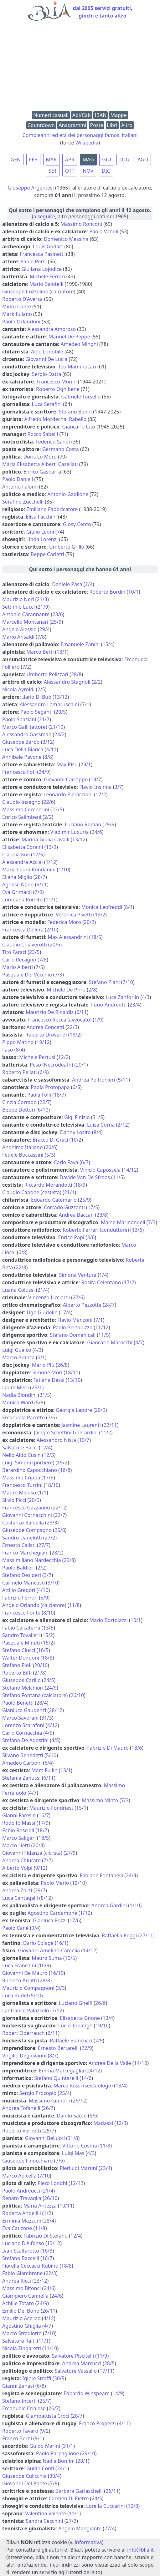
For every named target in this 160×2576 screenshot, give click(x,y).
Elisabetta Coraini (22, 847)
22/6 (48, 802)
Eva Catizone (17, 2228)
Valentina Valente (45, 2513)
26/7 (48, 2108)
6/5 (76, 1087)
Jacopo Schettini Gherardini (66, 1432)
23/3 (52, 1522)
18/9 (80, 1184)
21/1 (69, 1192)
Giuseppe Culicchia (24, 2475)
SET (53, 170)
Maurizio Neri (18, 599)
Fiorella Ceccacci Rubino (30, 2265)
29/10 (88, 2453)
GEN (16, 159)
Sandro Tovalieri (21, 1635)
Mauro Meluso (19, 1492)
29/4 (44, 629)
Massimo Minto (100, 1800)
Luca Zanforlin (122, 997)
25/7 (49, 2130)
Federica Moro (64, 922)
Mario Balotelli (46, 284)
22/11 (110, 1425)
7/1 (85, 704)
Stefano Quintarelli (56, 2078)
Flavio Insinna (95, 786)
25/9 (56, 621)
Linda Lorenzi (42, 539)
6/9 (43, 1072)
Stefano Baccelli (20, 2258)
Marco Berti (40, 651)
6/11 (81, 1012)
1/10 (63, 869)
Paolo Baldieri (18, 1567)
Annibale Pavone (22, 756)
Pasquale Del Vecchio (27, 974)
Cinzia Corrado (19, 1102)
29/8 (69, 1560)
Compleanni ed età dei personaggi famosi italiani (80, 135)
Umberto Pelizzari (47, 674)
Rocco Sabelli (42, 434)
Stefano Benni (75, 411)
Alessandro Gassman (26, 734)
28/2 (56, 1552)
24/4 (131, 1875)
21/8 (39, 1672)
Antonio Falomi (20, 486)
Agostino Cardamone (52, 1912)
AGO (142, 159)
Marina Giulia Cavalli (46, 839)
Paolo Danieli (17, 479)
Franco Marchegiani (25, 1552)
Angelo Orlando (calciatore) (34, 1605)
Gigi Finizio (77, 1117)
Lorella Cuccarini (105, 2505)
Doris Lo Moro (40, 456)
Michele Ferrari (47, 276)
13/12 (61, 696)
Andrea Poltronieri (93, 1079)
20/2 (89, 922)
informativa (88, 2542)
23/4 (134, 1004)
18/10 (52, 1485)
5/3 (50, 1154)
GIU (106, 159)
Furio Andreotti (108, 1004)
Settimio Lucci (18, 606)
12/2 (63, 1057)
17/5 (38, 854)
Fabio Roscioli (18, 1830)
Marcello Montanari (25, 621)
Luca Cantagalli (20, 1897)
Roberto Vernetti (21, 2130)
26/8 (62, 1365)
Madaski (103, 2123)
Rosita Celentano (101, 1282)
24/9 (44, 771)
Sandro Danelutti (22, 1537)
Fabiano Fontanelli (101, 1875)
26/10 (77, 1695)
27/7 (44, 1545)
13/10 (73, 1380)
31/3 (46, 1717)
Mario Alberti (17, 967)
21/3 (42, 599)
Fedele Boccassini (22, 1154)
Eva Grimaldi (17, 892)
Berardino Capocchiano (29, 1470)
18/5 (96, 937)
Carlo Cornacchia (22, 1732)
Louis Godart (48, 246)
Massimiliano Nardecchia (31, 1560)
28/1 (82, 2460)
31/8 (73, 2138)
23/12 (40, 2280)
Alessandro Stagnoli (67, 681)
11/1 (50, 899)
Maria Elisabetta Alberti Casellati (40, 464)
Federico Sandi (52, 441)
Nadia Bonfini (59, 2460)
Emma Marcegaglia (61, 2070)
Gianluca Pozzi (50, 1920)
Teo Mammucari (77, 366)
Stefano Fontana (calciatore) (35, 1695)
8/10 (48, 1612)
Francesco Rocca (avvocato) (59, 1019)
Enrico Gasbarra (42, 471)
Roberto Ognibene (58, 389)
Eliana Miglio (17, 877)
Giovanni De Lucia (46, 359)
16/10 (57, 1973)
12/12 (77, 2183)
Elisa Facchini (41, 516)
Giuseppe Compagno (27, 1530)
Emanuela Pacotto (23, 1417)
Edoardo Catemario (54, 1199)
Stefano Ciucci (18, 1650)
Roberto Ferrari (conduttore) (96, 1229)
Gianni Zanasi (18, 2385)
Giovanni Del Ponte (24, 2483)
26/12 (79, 2100)
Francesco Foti (19, 771)
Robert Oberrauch (23, 2033)
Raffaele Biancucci (71, 2040)
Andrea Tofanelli (21, 2108)
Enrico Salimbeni (21, 817)
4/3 (145, 997)
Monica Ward (17, 1402)
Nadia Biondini (19, 1395)
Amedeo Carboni (22, 1762)
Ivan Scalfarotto (20, 2250)
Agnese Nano (18, 884)
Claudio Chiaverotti (24, 944)
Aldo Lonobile (47, 351)
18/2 (75, 1034)
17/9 (43, 1822)
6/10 (43, 1109)
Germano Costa (60, 449)
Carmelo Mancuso (23, 1582)
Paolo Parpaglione (57, 2453)
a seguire (44, 216)
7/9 (38, 892)
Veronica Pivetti (74, 914)
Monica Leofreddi (101, 907)
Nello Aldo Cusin (21, 1455)
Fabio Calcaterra (21, 1627)
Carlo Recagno (19, 959)
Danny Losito (75, 1132)
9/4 (35, 1927)
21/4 (43, 1289)
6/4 (48, 1762)
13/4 (108, 2018)
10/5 (70, 1958)
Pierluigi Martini (78, 2168)
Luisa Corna (101, 1124)
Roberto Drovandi (46, 1034)
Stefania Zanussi (21, 1777)
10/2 (76, 1139)
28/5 (109, 2363)
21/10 (57, 726)
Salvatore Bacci (20, 1447)
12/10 (78, 1882)
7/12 (57, 2010)
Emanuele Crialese (24, 2408)
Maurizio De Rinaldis (50, 1012)
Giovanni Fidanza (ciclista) (32, 1852)
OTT (70, 170)
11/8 (74, 1605)
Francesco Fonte (21, 1612)
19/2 (100, 914)
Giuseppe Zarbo (20, 741)
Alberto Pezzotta (82, 1304)
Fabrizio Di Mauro (108, 1747)
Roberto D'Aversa (22, 299)
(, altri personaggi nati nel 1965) (80, 213)
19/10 (102, 2025)
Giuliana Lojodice (42, 269)
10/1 (133, 591)
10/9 (44, 1965)
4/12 (52, 1725)
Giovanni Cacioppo (66, 779)
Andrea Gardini (109, 1905)
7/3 (58, 974)
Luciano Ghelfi (75, 2003)
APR (70, 159)
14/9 (117, 2393)
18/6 (137, 1747)
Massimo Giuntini (49, 2100)
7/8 (41, 636)
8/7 (53, 2055)
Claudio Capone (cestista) (31, 1192)
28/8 (76, 674)
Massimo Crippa (21, 1477)
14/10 (140, 2063)
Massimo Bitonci (21, 2288)
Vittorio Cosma (79, 2145)
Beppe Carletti (47, 554)
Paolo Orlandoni (21, 321)
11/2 (106, 1432)
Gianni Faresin (19, 1815)
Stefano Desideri (21, 1575)
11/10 (50, 2348)
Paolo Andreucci (21, 2190)
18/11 (72, 1372)
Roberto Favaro (20, 2430)
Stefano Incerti (19, 2400)
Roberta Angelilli (21, 2213)
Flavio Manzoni (74, 1319)
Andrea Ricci (16, 2280)
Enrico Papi (71, 1237)
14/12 (130, 1169)
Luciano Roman (83, 824)
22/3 (72, 1027)
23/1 (85, 764)
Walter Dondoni (20, 1657)
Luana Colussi (18, 1289)
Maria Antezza (40, 2205)
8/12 (46, 1897)
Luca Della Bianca (22, 749)
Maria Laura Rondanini (28, 869)
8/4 (128, 907)
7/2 (26, 666)
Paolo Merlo (55, 1882)
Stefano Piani (104, 982)
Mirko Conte (16, 306)
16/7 (44, 1815)
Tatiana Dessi (49, 1380)
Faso (7, 1049)
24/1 (62, 2468)
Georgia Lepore (74, 1410)
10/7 (84, 1440)
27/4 (109, 2528)
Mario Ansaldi (18, 636)
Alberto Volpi (17, 1867)
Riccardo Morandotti (48, 1184)
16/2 (48, 1642)
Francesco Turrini (22, 1485)
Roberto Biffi (17, 1672)
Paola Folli (39, 1094)
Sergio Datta (46, 374)
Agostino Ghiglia (21, 2325)
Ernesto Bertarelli (58, 2048)
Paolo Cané (15, 1927)
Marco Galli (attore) (24, 726)
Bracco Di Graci (50, 1139)
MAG (88, 159)
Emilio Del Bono (20, 2310)
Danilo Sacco (71, 2115)
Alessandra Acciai (22, 862)
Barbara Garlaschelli (79, 2490)
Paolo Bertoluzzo (73, 1327)
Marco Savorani (20, 1717)
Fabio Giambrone (22, 2273)
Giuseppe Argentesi (31, 187)
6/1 (41, 1357)
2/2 (97, 681)
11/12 (102, 1327)
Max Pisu (66, 764)
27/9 (70, 1852)
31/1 (68, 2445)
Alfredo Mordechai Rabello (55, 419)
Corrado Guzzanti (64, 1207)
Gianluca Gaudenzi (24, 1710)
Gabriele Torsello (81, 396)
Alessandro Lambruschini (49, 704)
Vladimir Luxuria (69, 832)
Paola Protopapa (50, 1087)
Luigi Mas (73, 2153)
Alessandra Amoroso (51, 329)
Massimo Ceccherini (25, 809)
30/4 (54, 2475)
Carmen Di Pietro (69, 2498)
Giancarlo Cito (78, 426)
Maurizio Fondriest (51, 1807)
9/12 (40, 1867)
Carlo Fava (66, 1162)
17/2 (100, 794)
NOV (88, 170)
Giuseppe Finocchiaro (27, 2160)
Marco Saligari (19, 1837)
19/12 (43, 1042)
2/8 (92, 989)
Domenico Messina (66, 239)
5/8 (40, 1402)
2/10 (51, 929)
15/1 (81, 1807)
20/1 (81, 1064)
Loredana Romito (22, 899)
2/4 (89, 584)
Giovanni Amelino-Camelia (49, 1950)
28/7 (40, 877)
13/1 (62, 651)
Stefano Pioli (17, 1665)
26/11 (49, 2310)
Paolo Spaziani (19, 719)
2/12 (122, 1124)
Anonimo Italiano (22, 1147)
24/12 (94, 2070)
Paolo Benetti (18, 1702)
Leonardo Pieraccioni (68, 794)
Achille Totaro (18, 2303)
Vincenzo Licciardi (49, 1297)
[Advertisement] (80, 67)
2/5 (41, 689)
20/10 (41, 1665)
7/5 (39, 967)
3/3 (61, 1988)
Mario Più (43, 1365)
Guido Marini (44, 2445)
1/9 (98, 1019)
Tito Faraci (14, 952)
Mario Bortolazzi (108, 1620)
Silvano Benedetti (22, 1755)
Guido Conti (40, 2468)
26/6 (100, 2003)
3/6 (91, 1237)
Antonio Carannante (25, 614)
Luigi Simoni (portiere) (28, 1462)
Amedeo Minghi (79, 344)
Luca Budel (15, 1995)
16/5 (43, 1650)
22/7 (44, 1102)
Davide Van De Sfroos (84, 1177)
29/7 (40, 1890)
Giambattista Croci (48, 2415)
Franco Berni (17, 2438)
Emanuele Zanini (80, 644)
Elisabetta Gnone (80, 2018)
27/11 (146, 1935)
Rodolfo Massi (18, 1822)
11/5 (118, 1177)
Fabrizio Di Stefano (45, 2235)
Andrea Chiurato (21, 1860)
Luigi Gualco (16, 1349)
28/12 (55, 1710)
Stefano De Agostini (25, 1740)
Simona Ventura (77, 1274)
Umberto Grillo (66, 546)
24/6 (96, 832)
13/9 (51, 847)
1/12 (51, 862)
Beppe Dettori (18, 1109)
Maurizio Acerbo (21, 2318)
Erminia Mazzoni (21, 2220)
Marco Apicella (19, 2175)
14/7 (95, 779)
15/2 (62, 1462)
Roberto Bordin (107, 591)
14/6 (86, 2078)
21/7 (44, 719)
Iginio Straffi (36, 2378)
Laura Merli (15, 1387)
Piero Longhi (52, 2183)
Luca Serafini (47, 404)
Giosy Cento (77, 524)
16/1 (61, 1943)
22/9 (86, 2048)
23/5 (57, 809)
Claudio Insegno (21, 802)
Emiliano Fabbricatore (52, 509)
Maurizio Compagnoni (28, 1988)
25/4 (64, 2093)
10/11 (66, 2205)
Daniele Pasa (67, 584)
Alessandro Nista (56, 1440)
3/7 (118, 786)
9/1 (38, 2438)
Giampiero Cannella (25, 2295)
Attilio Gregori (18, 1590)
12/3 (49, 1455)
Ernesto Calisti (19, 1545)
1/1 (42, 1492)
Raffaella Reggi (119, 1935)
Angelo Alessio (19, 629)
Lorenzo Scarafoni (23, 1725)
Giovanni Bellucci (45, 2138)
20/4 (38, 1845)
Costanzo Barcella (23, 1522)
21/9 (43, 606)
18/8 (47, 1657)
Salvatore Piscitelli (73, 2355)
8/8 (48, 756)
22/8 (21, 1267)
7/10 (128, 982)
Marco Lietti (16, 1845)
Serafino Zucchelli (23, 501)
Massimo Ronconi (81, 224)
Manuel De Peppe (69, 336)
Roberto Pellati (19, 1072)
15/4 (107, 644)
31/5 (98, 1117)
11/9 (102, 2355)
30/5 (59, 2378)
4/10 (43, 1590)
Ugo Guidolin (42, 1312)
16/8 (65, 1470)
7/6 (51, 1417)
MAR (51, 159)
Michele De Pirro (66, 989)
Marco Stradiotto (22, 2333)
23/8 (101, 1214)
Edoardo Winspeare (87, 2393)
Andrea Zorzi (17, 1890)
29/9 (109, 824)
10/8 (133, 2505)
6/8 (22, 1252)
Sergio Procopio (37, 2093)
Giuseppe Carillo (21, 1680)
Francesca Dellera (23, 929)
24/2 (59, 734)
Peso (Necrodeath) (51, 1064)
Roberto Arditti (19, 1980)
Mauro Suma (47, 1958)
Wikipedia (87, 142)
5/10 (51, 1755)
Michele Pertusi (37, 1057)
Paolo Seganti (36, 711)
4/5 (48, 1732)
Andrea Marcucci (81, 2363)
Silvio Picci (14, 1500)
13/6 (137, 1229)
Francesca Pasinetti (42, 254)
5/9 (44, 1597)
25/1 (37, 1387)
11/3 (105, 2145)
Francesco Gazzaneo (26, 1507)
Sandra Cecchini (44, 2521)
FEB (33, 159)
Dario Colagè (38, 1943)
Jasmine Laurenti (81, 1425)
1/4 (103, 1274)
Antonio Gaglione (67, 494)
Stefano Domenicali (72, 1334)
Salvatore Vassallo (75, 2370)
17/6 (75, 1920)
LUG (124, 159)
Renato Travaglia (21, 2198)
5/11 (42, 884)
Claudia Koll (16, 854)
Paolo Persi (33, 261)
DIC (106, 170)
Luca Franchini (19, 1965)
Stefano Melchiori (23, 1687)
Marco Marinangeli (123, 1222)
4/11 (51, 749)
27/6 (78, 1297)
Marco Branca (18, 1357)
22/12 (59, 1507)
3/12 (47, 741)
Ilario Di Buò (36, 696)
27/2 (50, 1537)
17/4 (65, 1312)
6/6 (93, 2115)
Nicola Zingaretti (21, 2348)
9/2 (45, 2430)
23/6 (57, 614)
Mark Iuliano (17, 314)
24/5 (49, 1680)
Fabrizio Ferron (20, 1597)
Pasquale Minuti (21, 1642)
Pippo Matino (18, 1042)
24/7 (109, 1304)
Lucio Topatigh (75, 2025)
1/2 (47, 2213)
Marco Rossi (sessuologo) (83, 2085)
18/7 (59, 1094)
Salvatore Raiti (19, 2340)
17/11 (106, 2370)
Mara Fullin (44, 1770)
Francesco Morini (57, 381)
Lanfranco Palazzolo (25, 2010)
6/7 (85, 1162)
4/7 (139, 1342)
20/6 (55, 944)
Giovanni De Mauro (25, 1973)
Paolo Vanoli (103, 231)
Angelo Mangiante (79, 2528)
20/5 (60, 711)
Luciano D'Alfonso (23, 2243)
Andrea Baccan (76, 1214)
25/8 (59, 1530)
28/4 (41, 1702)
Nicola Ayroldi (18, 689)
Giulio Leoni (40, 531)
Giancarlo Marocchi (109, 1342)
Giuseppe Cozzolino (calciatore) (38, 291)
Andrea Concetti (45, 1027)
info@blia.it (140, 2549)
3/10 (53, 1582)
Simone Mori (48, 1372)
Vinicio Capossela (100, 1169)
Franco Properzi (97, 2423)
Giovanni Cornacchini (27, 1515)
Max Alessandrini (68, 937)
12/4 (45, 1447)
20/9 (100, 1410)
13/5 (48, 1627)
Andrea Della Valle (110, 2063)
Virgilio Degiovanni (24, 2055)
